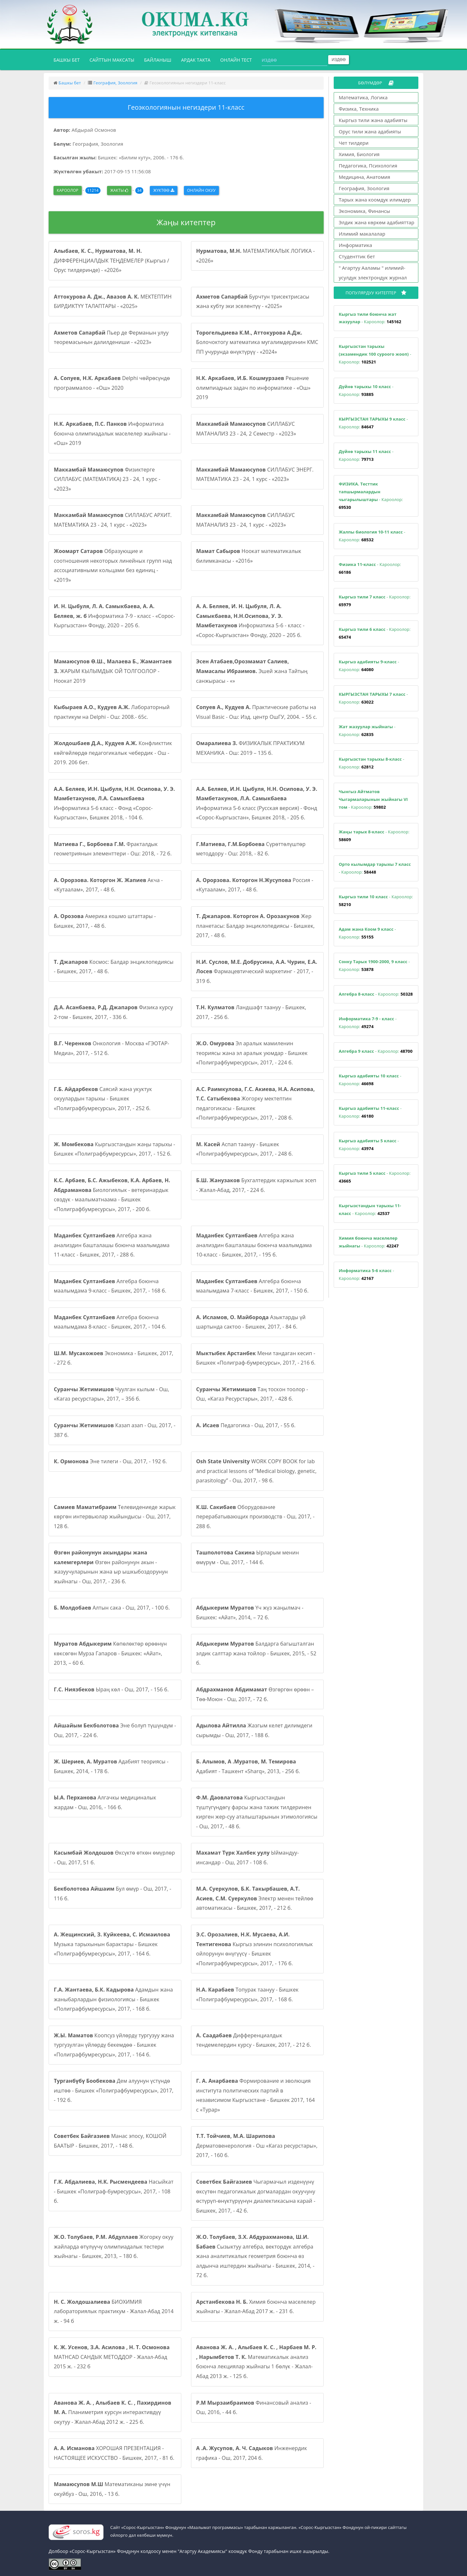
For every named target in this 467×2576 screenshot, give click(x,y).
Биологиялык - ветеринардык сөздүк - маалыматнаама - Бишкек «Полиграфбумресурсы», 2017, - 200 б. (112, 1195)
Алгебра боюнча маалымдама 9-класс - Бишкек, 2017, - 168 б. (110, 1286)
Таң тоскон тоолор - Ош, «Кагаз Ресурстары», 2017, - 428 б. (252, 1394)
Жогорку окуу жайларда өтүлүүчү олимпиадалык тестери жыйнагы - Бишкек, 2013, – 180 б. (114, 2246)
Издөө (338, 59)
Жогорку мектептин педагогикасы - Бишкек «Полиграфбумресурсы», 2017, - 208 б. (255, 1104)
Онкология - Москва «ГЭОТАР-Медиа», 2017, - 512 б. (111, 1048)
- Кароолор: (370, 318)
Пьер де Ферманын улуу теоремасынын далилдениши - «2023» (111, 337)
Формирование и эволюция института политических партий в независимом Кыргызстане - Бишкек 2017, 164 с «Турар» (255, 2095)
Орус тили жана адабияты (370, 131)
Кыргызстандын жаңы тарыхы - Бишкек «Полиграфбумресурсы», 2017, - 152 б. (114, 1149)
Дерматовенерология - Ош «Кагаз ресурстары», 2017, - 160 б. (256, 2145)
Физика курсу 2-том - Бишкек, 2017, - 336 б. (113, 1012)
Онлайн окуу (201, 190)
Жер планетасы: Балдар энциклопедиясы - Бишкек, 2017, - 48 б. (255, 926)
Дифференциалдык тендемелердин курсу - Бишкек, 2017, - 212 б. (253, 2040)
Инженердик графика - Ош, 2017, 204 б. (251, 2453)
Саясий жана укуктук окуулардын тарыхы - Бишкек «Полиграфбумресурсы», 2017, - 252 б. (103, 1099)
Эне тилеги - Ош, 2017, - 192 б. (110, 1461)
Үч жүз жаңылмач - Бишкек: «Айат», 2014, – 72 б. (250, 1612)
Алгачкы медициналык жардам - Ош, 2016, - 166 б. (105, 1802)
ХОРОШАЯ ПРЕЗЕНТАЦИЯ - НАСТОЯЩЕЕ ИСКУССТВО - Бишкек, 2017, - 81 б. (114, 2453)
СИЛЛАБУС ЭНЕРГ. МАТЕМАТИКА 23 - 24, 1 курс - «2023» (255, 474)
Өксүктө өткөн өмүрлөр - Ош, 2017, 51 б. (114, 1857)
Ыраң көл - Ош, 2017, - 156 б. (111, 1689)
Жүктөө (163, 190)
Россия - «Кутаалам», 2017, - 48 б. (254, 885)
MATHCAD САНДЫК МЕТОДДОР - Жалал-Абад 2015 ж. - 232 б (112, 2357)
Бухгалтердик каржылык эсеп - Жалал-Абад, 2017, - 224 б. (256, 1185)
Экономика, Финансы (364, 211)
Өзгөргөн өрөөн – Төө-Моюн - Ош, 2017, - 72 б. (255, 1694)
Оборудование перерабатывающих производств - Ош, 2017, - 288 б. (255, 1516)
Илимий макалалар (362, 233)
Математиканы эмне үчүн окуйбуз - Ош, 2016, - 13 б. (112, 2489)
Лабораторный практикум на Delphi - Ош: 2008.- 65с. (112, 712)
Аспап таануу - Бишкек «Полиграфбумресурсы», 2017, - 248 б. (244, 1149)
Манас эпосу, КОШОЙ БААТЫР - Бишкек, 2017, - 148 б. (110, 2140)
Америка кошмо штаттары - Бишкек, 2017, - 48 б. (105, 921)
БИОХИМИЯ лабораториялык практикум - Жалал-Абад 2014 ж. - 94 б (114, 2311)
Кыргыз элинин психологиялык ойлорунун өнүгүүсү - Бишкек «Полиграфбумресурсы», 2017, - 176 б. (254, 1949)
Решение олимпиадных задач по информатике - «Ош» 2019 (253, 387)
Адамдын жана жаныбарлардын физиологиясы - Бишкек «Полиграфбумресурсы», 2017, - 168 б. (113, 1999)
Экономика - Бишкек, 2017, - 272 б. (113, 1358)
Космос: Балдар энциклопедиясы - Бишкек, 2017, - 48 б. (114, 966)
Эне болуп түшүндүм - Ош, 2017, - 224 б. (115, 1730)
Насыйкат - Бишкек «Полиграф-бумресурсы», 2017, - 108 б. (114, 2191)
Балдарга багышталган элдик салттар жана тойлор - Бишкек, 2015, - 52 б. (256, 1653)
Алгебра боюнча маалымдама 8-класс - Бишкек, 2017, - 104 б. (110, 1322)
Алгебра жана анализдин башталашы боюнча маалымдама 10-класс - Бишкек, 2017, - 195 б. (254, 1245)
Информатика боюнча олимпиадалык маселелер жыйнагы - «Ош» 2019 (112, 433)
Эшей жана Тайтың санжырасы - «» (252, 671)
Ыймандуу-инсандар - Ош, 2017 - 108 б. (247, 1857)
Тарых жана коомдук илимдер (375, 199)
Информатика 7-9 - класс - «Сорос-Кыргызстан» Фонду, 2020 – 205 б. (114, 616)
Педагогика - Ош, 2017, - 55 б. (246, 1425)
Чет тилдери (354, 143)
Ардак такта (195, 60)
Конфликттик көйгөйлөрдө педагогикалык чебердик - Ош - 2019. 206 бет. (113, 753)
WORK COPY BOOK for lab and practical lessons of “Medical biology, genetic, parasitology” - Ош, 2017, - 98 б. (256, 1471)
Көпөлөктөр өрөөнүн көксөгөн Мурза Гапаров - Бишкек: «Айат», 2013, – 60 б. (110, 1653)
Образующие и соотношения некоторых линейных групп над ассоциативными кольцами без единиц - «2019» (113, 565)
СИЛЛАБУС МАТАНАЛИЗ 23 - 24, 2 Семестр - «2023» (246, 428)
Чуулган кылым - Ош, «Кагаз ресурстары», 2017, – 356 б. (111, 1394)
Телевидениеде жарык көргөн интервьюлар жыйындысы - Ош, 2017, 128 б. (115, 1516)
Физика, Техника (359, 108)
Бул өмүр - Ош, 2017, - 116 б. (112, 1893)
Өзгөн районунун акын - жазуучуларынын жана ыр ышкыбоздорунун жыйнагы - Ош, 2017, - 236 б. (111, 1567)
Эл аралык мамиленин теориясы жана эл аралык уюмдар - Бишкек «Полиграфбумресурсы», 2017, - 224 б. (252, 1053)
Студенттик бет (357, 256)
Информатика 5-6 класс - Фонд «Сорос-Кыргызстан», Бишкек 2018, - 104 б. (114, 803)
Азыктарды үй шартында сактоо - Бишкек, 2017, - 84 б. (251, 1322)
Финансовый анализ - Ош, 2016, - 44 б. (253, 2407)
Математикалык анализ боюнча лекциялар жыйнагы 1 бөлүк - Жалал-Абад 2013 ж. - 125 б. (256, 2362)
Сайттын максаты (112, 60)
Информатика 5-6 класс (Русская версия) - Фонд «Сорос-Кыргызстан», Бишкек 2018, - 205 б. (256, 803)
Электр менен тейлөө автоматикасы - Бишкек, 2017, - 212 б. (254, 1898)
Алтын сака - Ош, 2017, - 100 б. (112, 1607)
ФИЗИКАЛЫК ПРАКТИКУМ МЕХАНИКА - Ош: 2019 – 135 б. (250, 748)
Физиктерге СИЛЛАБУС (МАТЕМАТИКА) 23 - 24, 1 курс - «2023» (107, 479)
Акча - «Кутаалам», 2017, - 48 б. (108, 885)
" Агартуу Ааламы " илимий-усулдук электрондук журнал (373, 272)
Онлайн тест (236, 60)
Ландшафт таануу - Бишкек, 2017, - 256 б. (251, 1012)
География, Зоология (115, 83)
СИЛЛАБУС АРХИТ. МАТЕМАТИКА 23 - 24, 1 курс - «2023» (113, 519)
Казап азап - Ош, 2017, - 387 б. (114, 1430)
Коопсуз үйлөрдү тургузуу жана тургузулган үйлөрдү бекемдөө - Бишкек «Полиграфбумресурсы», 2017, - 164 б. (114, 2045)
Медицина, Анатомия (364, 177)
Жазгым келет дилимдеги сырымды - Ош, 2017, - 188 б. (254, 1730)
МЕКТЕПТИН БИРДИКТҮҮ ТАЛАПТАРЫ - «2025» (113, 301)
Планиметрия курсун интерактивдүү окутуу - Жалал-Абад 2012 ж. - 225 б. (112, 2412)
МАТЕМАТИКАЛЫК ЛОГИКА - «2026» (255, 255)
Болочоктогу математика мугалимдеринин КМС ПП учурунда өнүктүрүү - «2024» (257, 342)
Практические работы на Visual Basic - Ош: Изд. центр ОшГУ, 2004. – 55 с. (256, 712)
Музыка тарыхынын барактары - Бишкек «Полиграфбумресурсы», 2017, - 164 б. (112, 1944)
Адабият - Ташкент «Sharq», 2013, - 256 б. (248, 1766)
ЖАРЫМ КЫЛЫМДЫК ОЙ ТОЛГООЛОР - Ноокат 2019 (113, 671)
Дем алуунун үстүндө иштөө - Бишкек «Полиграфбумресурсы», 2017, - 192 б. (114, 2090)
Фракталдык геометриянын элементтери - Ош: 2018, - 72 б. (113, 848)
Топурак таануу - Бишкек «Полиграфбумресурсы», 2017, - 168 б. (247, 1994)
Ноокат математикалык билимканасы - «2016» (248, 555)
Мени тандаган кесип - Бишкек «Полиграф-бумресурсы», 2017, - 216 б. (256, 1358)
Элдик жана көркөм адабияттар (376, 222)
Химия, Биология (359, 154)
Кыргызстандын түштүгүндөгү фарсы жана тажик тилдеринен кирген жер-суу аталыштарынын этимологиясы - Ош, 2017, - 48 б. (256, 1812)
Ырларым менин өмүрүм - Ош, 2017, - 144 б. (247, 1557)
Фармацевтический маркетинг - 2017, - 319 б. (256, 971)
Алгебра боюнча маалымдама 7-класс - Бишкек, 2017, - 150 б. (252, 1286)
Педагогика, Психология (368, 165)
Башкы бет (69, 59)
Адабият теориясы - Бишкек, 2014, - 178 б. (111, 1766)
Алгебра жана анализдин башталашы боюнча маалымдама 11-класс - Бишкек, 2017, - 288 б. (112, 1245)
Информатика (355, 245)
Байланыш (157, 60)
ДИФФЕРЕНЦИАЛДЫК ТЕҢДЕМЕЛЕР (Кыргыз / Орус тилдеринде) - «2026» (111, 260)
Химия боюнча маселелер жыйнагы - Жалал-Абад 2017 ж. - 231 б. (256, 2306)
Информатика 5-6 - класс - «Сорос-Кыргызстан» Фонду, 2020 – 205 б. (250, 621)
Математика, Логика (363, 97)
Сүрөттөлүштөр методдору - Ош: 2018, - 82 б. (250, 848)
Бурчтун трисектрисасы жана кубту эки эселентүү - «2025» (252, 301)
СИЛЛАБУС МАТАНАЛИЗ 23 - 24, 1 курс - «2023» (245, 519)
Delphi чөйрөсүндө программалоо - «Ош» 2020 (112, 382)
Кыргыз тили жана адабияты (373, 120)
